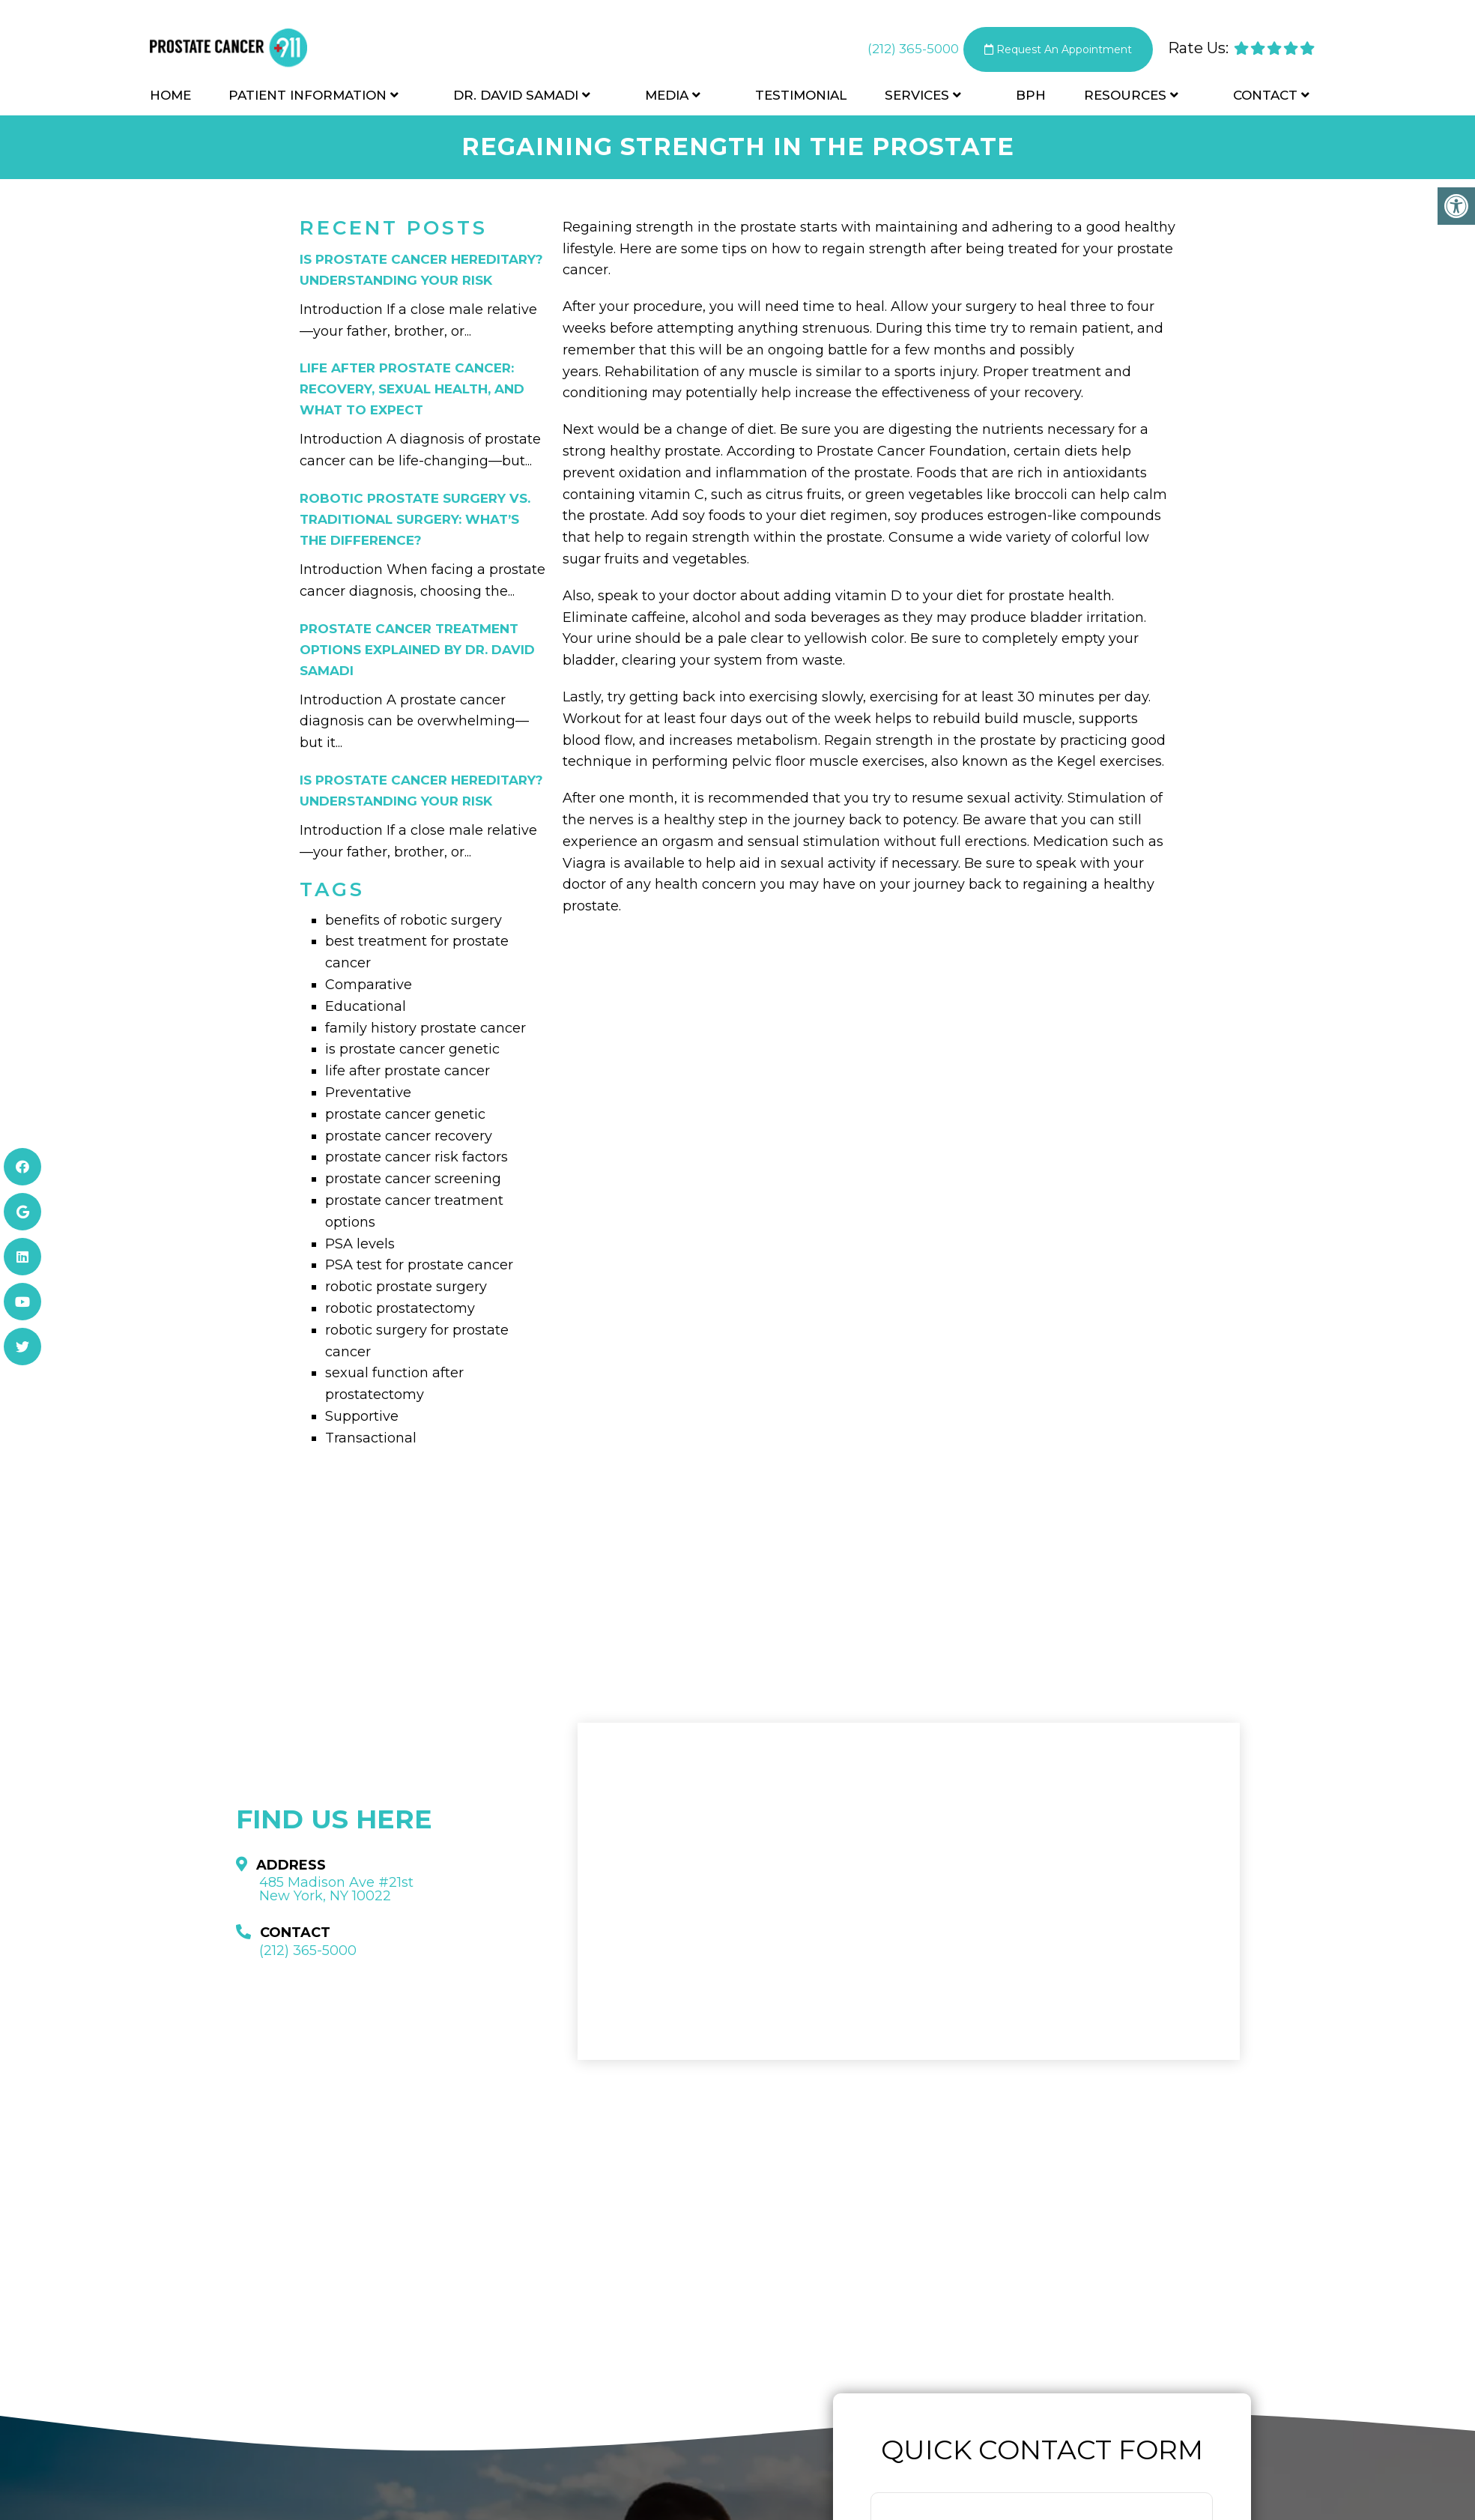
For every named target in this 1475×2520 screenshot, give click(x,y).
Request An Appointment (1050, 52)
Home (170, 98)
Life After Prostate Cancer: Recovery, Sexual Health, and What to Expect (412, 388)
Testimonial (800, 98)
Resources (1125, 98)
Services (917, 98)
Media (666, 98)
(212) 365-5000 (895, 51)
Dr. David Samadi (515, 98)
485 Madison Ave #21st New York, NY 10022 (336, 1889)
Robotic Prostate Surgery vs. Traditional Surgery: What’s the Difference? (415, 519)
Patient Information (307, 98)
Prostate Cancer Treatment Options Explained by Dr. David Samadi (417, 649)
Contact (1265, 98)
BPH (1031, 98)
